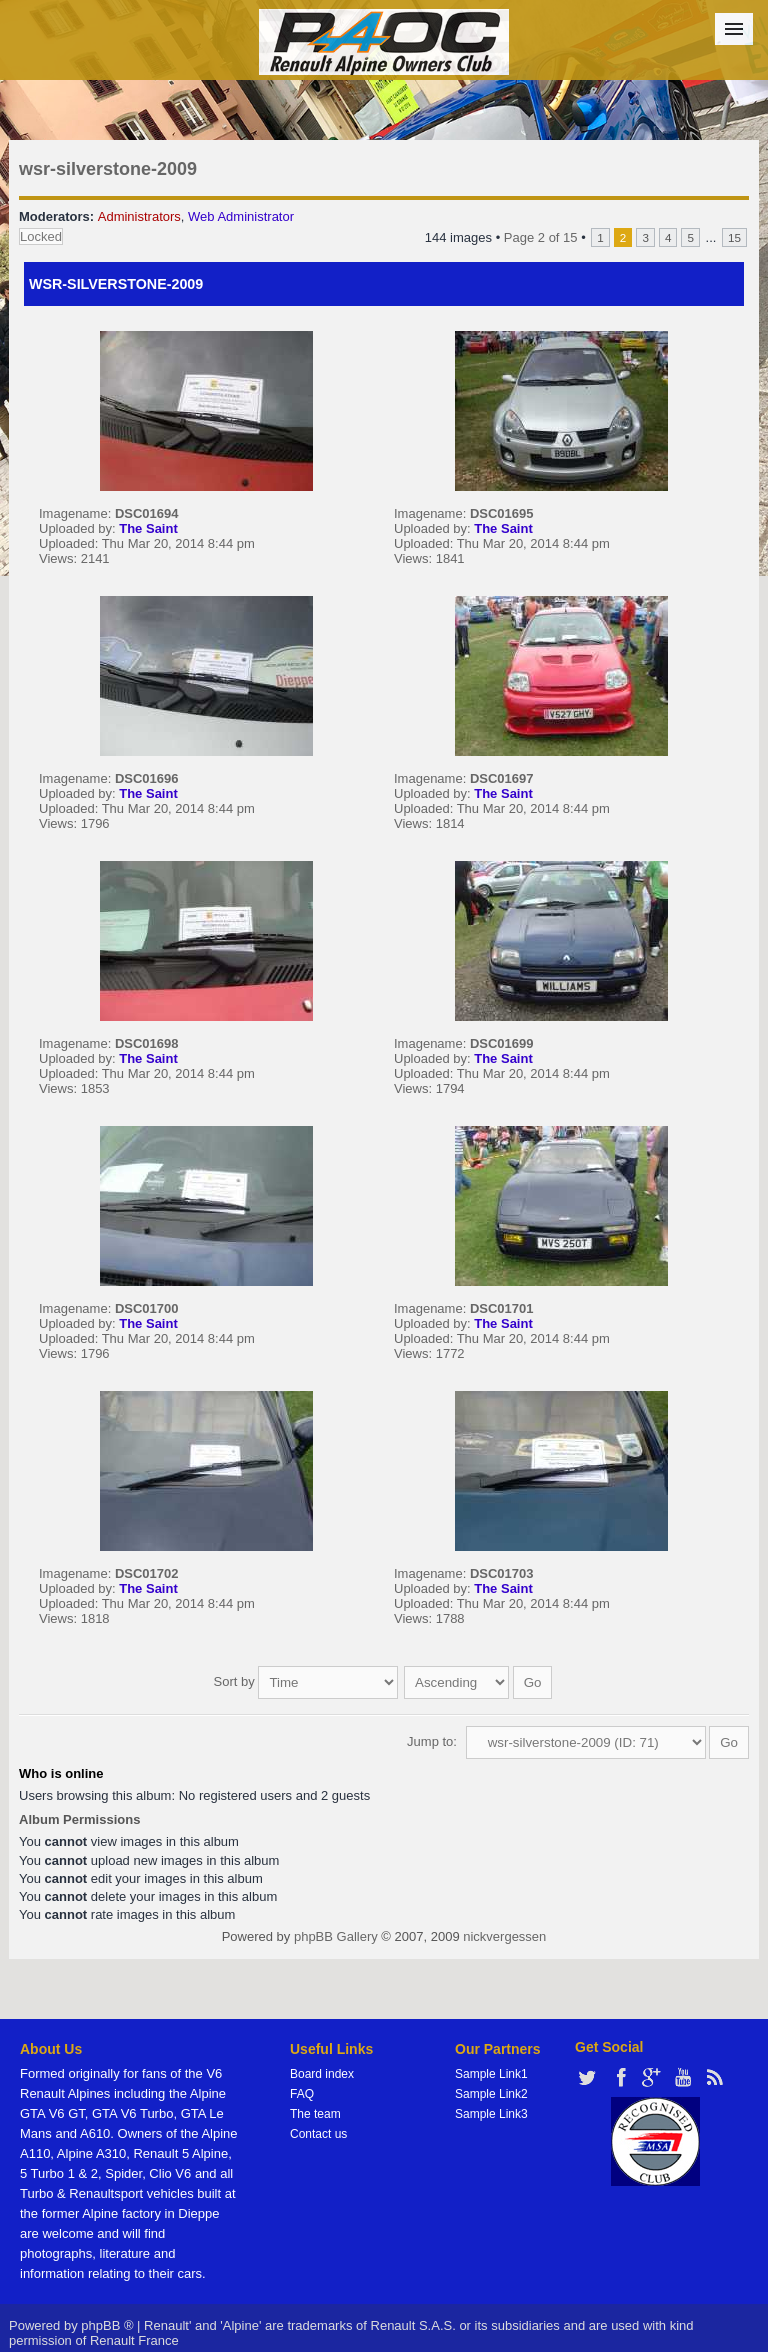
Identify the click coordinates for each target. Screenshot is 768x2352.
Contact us (318, 2134)
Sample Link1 (491, 2074)
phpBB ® (107, 2325)
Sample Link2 (491, 2094)
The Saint (148, 528)
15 (734, 237)
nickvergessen (504, 1936)
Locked (41, 236)
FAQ (302, 2094)
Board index (322, 2074)
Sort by (306, 1681)
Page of (541, 237)
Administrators (139, 216)
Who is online (61, 1773)
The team (315, 2114)
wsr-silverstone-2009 (108, 169)
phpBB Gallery (336, 1936)
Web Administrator (241, 216)
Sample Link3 (491, 2114)
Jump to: (432, 1741)
